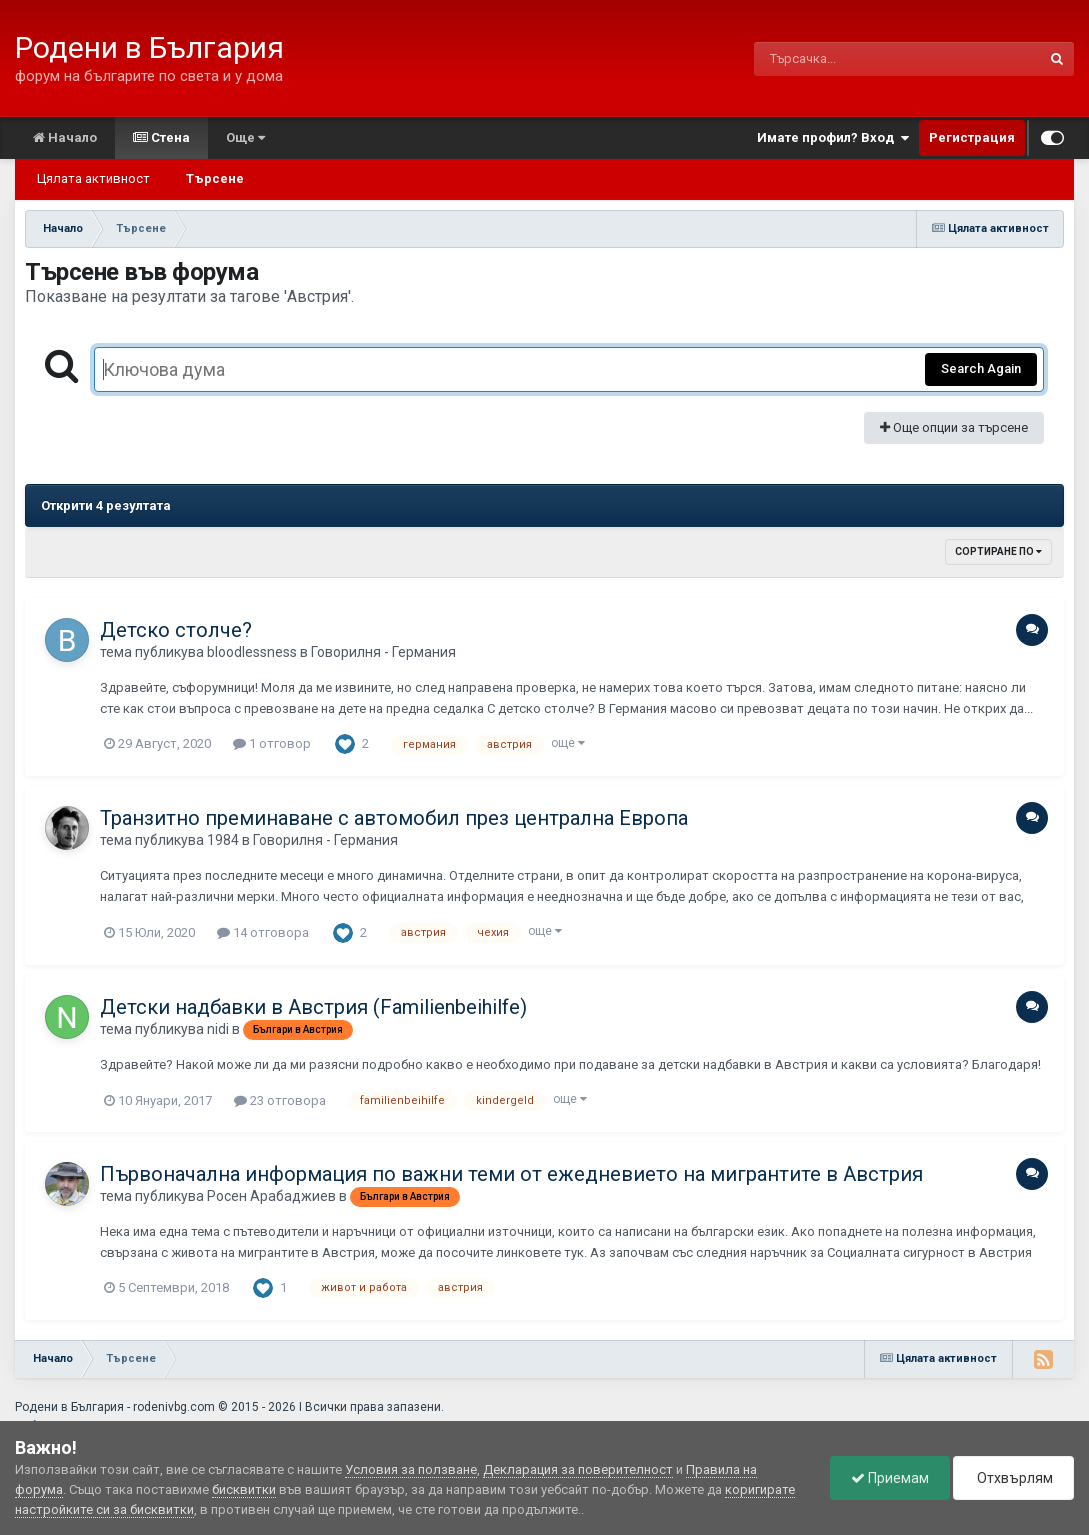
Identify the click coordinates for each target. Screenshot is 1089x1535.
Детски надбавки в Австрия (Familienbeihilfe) (313, 1007)
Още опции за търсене (954, 427)
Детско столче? (176, 630)
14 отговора (263, 932)
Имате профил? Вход (833, 138)
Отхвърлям (1013, 1478)
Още (245, 137)
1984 (223, 840)
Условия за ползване (411, 1469)
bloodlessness (252, 652)
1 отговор (272, 743)
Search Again (981, 368)
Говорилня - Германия (383, 652)
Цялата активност (93, 178)
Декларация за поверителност (578, 1469)
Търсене (215, 178)
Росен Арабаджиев (271, 1196)
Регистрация (972, 137)
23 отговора (280, 1100)
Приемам (890, 1478)
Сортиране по (998, 551)
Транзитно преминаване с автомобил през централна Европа (394, 818)
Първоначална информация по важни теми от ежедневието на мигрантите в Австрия (511, 1174)
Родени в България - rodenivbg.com (115, 1407)
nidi (218, 1029)
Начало (65, 137)
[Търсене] (845, 59)
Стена (161, 137)
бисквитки (244, 1489)
